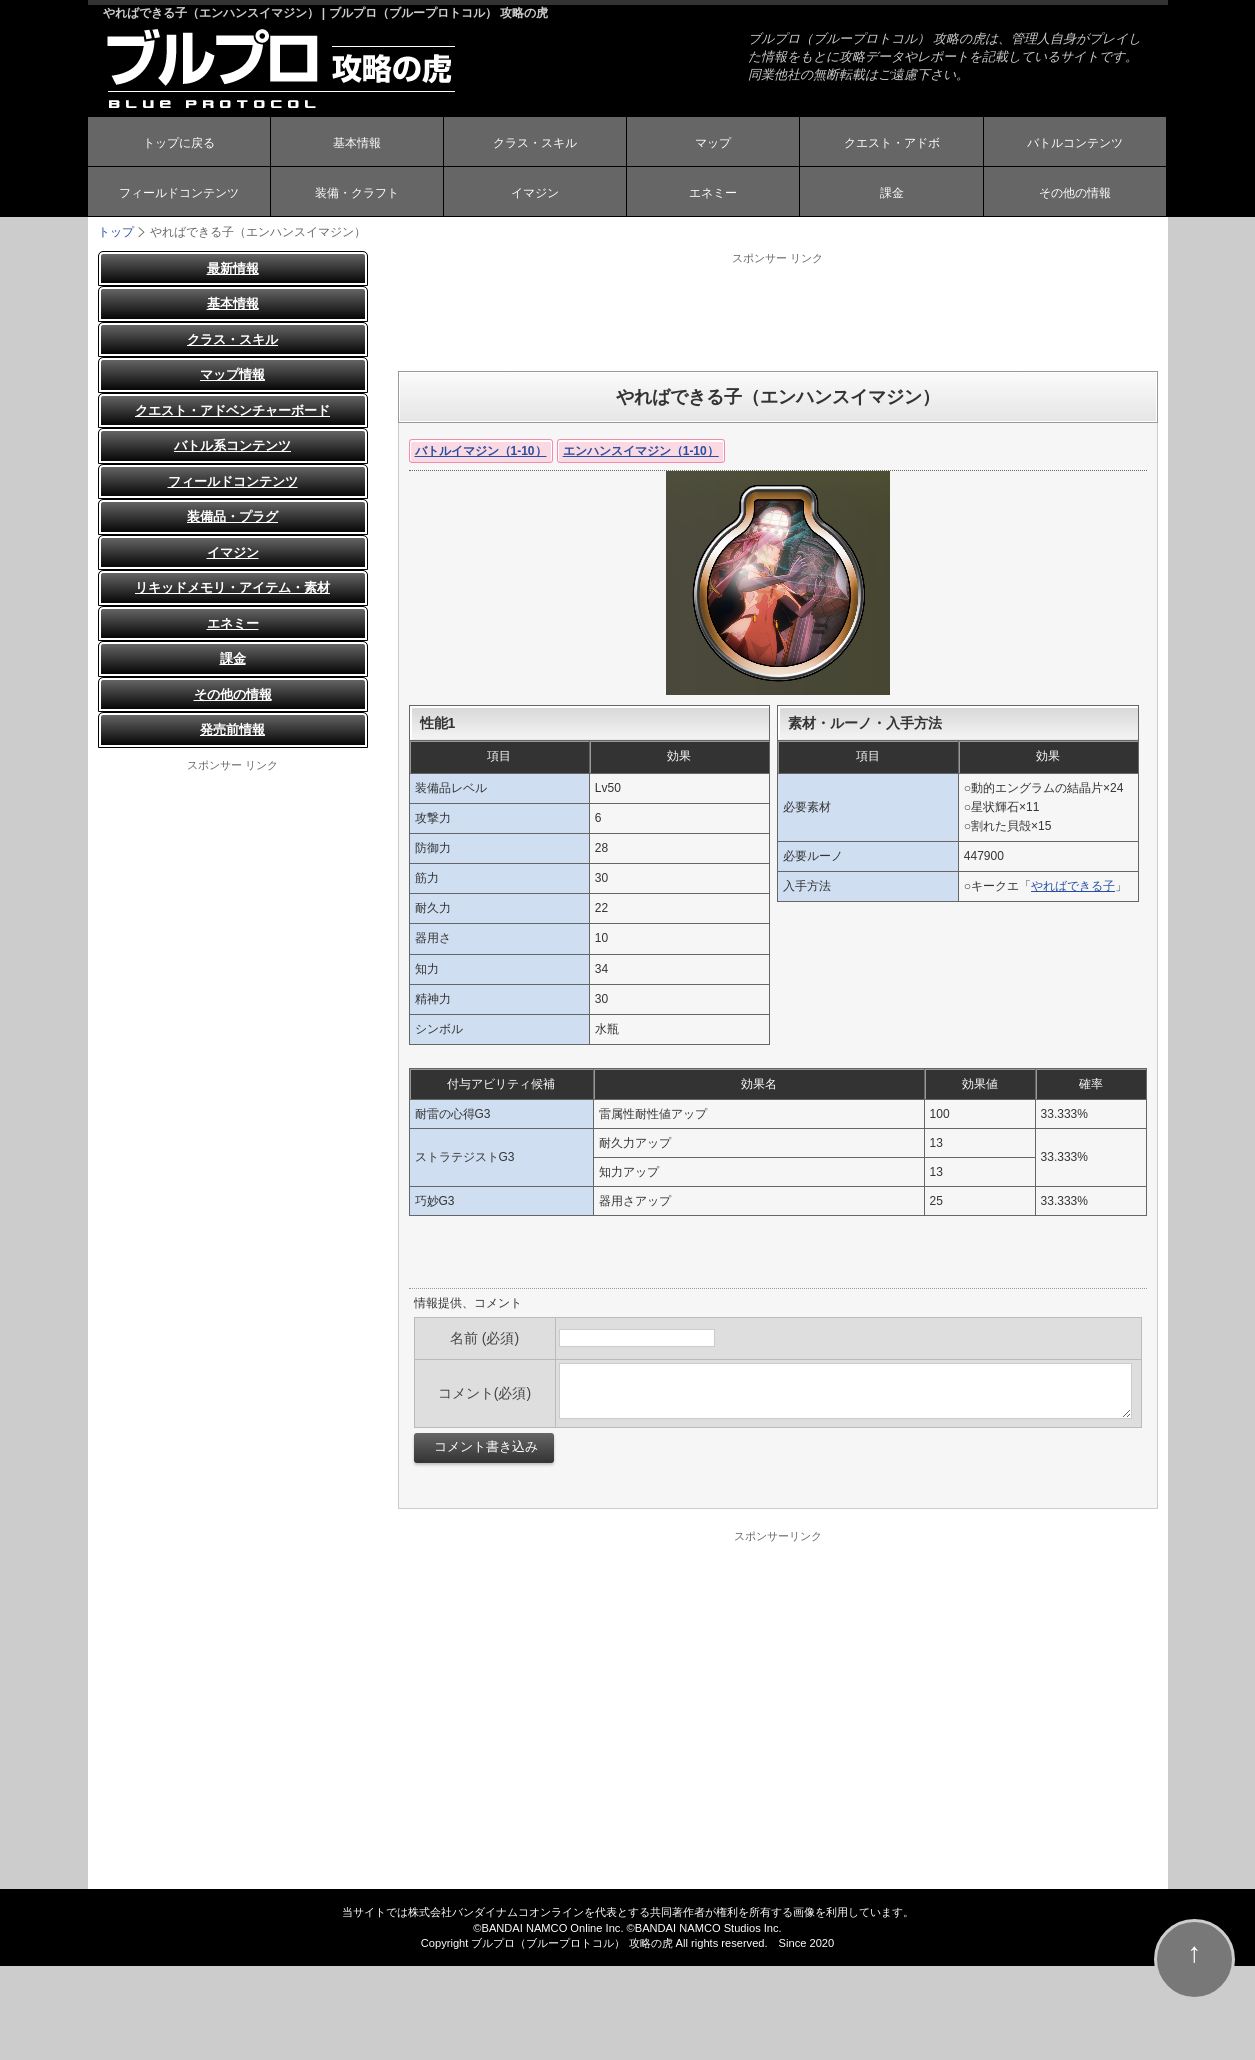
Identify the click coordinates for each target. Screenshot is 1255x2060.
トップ (116, 232)
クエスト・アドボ (892, 143)
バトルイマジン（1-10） (481, 451)
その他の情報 (1075, 193)
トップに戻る (179, 143)
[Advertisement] (778, 311)
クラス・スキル (535, 143)
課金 (892, 193)
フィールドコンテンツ (179, 193)
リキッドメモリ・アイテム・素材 (232, 588)
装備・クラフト (357, 193)
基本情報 (357, 143)
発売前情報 (232, 730)
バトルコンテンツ (1075, 143)
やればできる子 (1073, 886)
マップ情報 (232, 375)
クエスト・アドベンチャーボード (232, 410)
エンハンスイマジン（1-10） (641, 451)
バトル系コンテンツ (232, 446)
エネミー (713, 193)
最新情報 (233, 268)
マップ (713, 143)
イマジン (535, 193)
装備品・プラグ (232, 517)
